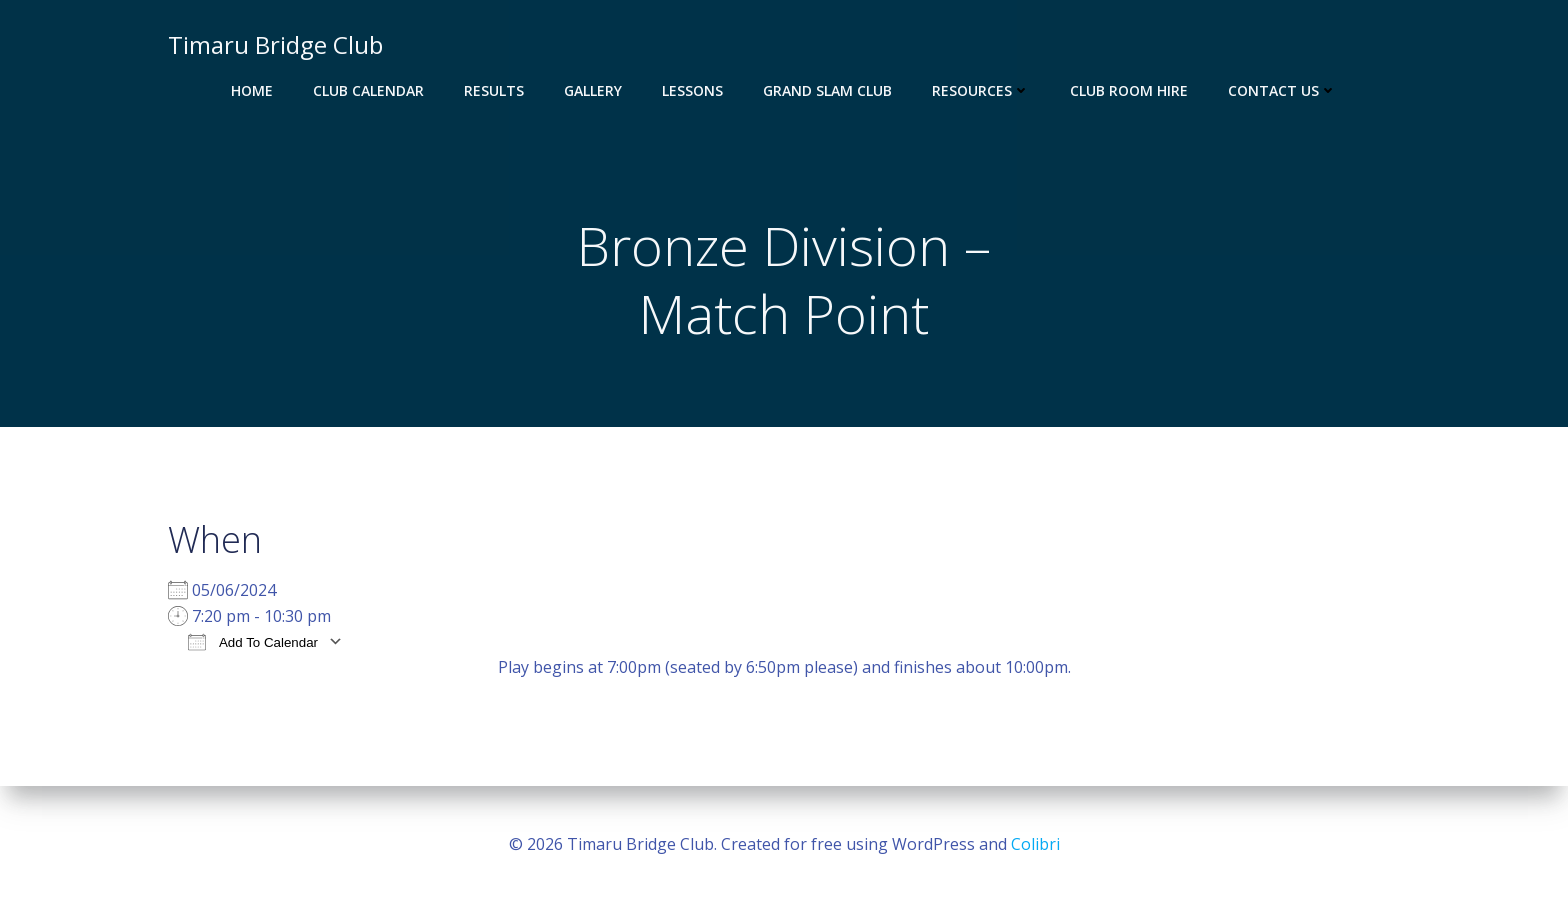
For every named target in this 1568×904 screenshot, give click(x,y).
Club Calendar (368, 90)
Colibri (1035, 844)
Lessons (692, 90)
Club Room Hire (1129, 90)
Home (252, 90)
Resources (981, 90)
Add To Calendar (253, 641)
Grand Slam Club (827, 90)
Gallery (593, 90)
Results (494, 90)
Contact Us (1282, 90)
